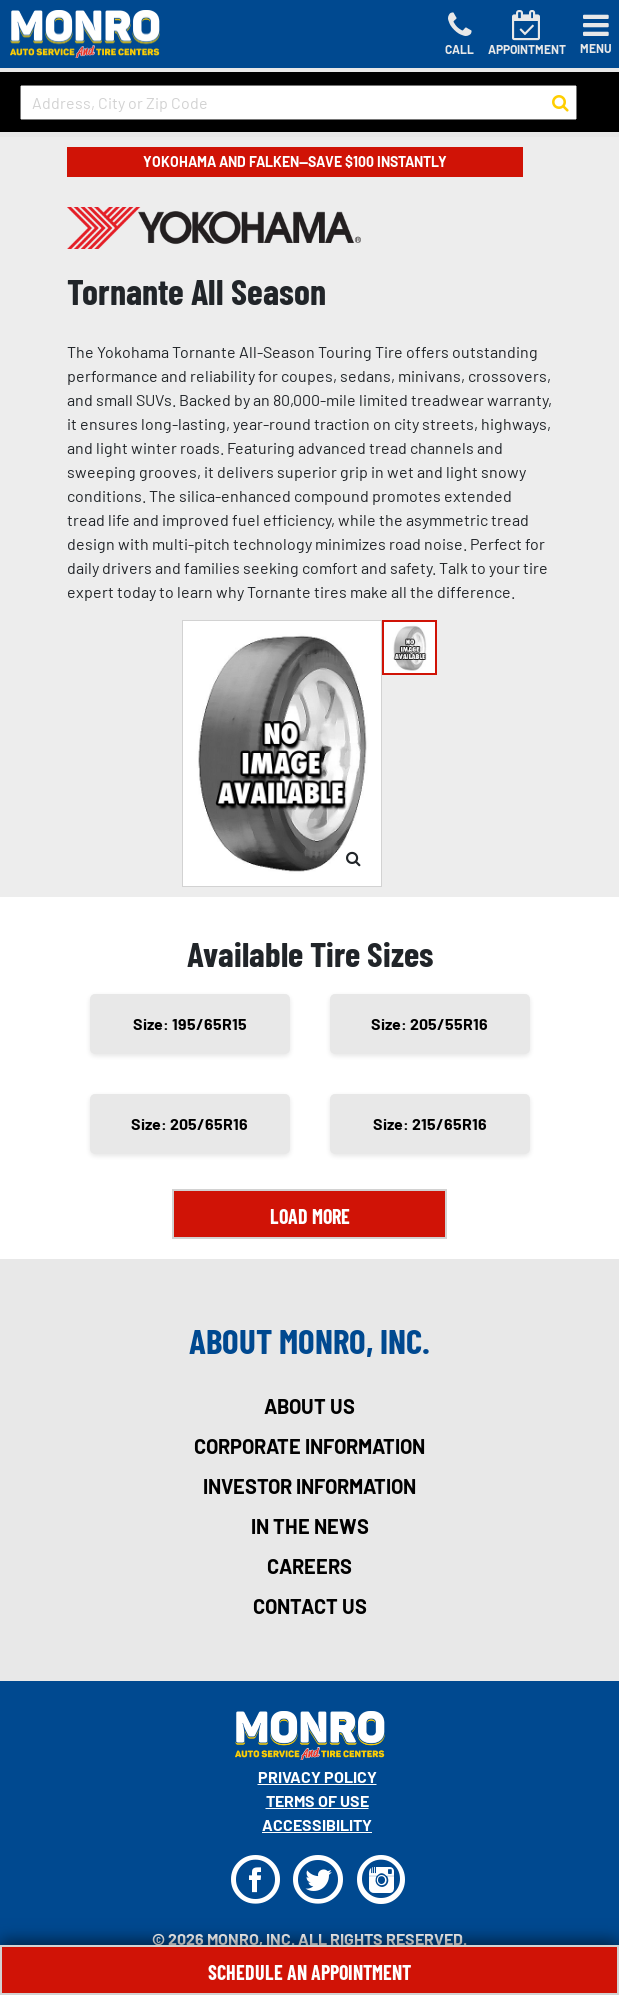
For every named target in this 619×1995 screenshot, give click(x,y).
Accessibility (317, 1824)
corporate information (309, 1446)
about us (309, 1406)
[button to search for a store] (560, 103)
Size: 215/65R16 (430, 1123)
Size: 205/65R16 (189, 1123)
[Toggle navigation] (596, 34)
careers (309, 1566)
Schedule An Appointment (309, 1972)
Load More (310, 1216)
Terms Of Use (317, 1800)
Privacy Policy (317, 1776)
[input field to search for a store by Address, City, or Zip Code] (298, 102)
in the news (310, 1526)
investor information (309, 1486)
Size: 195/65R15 (190, 1023)
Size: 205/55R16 (429, 1023)
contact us (310, 1606)
